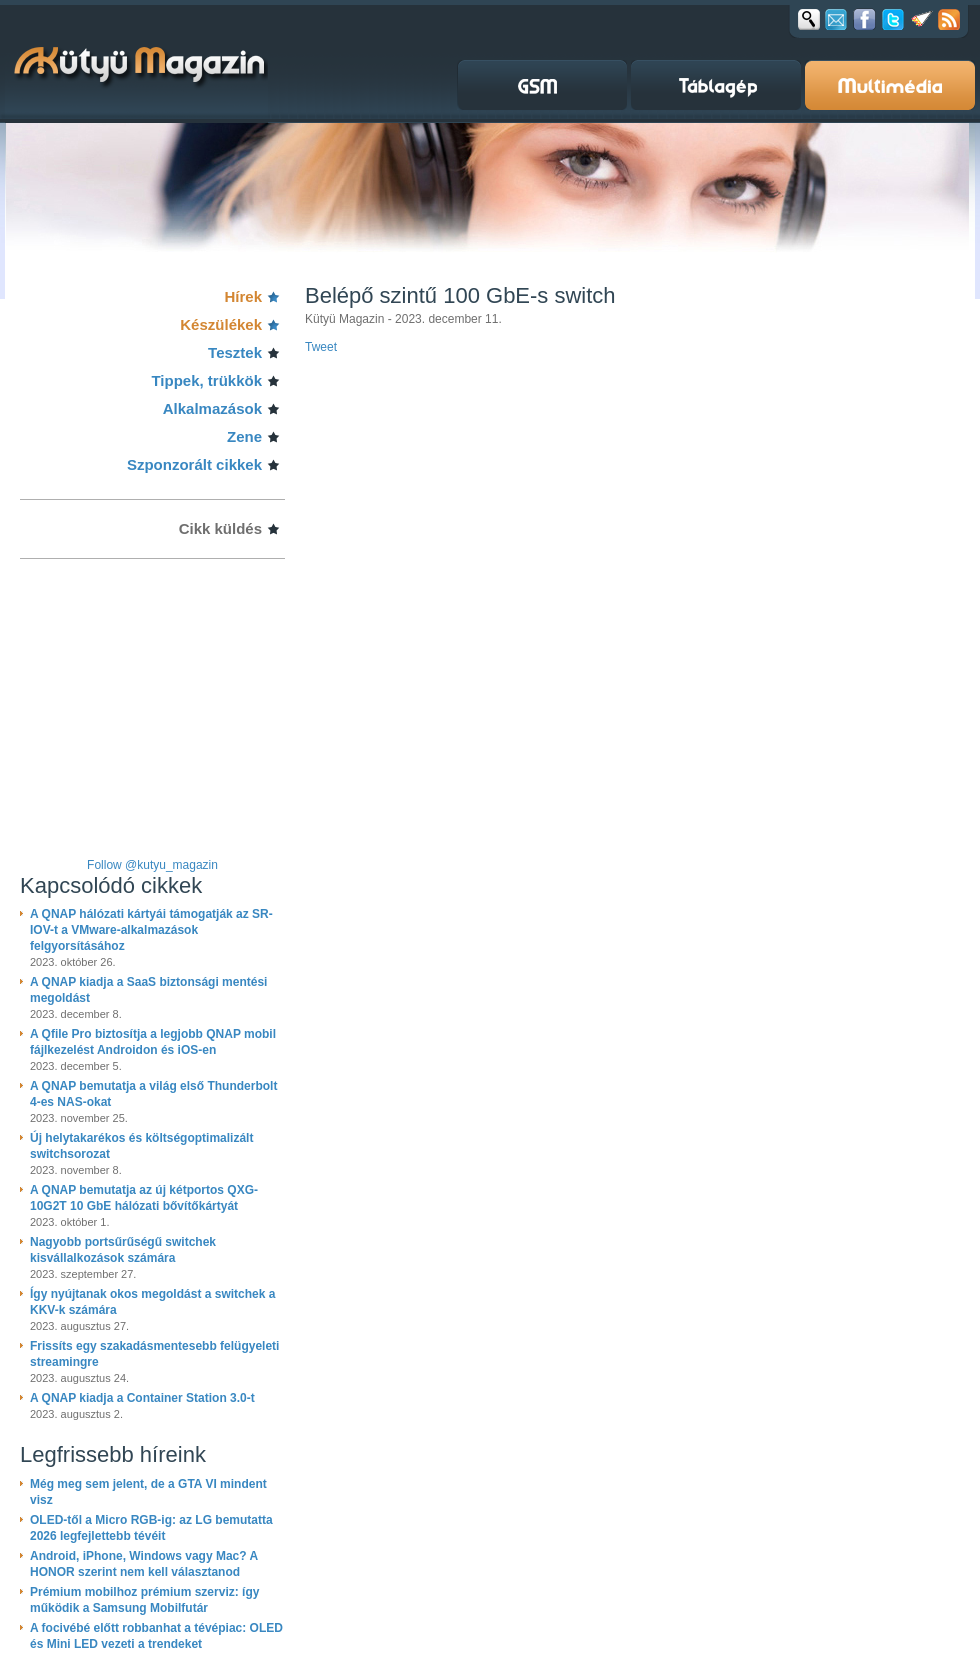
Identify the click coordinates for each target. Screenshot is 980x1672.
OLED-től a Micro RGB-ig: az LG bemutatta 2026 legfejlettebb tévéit (151, 1528)
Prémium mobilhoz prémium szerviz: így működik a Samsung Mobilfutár (144, 1600)
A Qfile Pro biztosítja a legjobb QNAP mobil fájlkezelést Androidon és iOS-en (153, 1042)
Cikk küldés (220, 528)
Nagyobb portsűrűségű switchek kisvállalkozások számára (123, 1250)
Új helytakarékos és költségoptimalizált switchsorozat (141, 1146)
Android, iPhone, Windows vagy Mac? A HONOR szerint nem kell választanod (144, 1564)
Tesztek (235, 352)
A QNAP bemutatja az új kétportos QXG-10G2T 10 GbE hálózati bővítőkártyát (144, 1198)
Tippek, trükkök (206, 380)
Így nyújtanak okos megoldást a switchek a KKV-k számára (152, 1302)
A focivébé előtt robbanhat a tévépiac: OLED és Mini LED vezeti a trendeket (156, 1636)
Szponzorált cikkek (194, 464)
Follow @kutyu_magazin (152, 865)
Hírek (243, 296)
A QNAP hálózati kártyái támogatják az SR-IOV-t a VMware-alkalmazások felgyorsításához (151, 930)
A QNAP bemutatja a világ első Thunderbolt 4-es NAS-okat (153, 1094)
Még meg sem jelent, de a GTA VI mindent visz (148, 1492)
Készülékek (221, 324)
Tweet (321, 347)
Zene (244, 436)
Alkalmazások (212, 408)
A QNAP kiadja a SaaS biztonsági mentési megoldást (148, 990)
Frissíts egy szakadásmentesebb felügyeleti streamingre (154, 1354)
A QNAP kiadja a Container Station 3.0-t (142, 1398)
